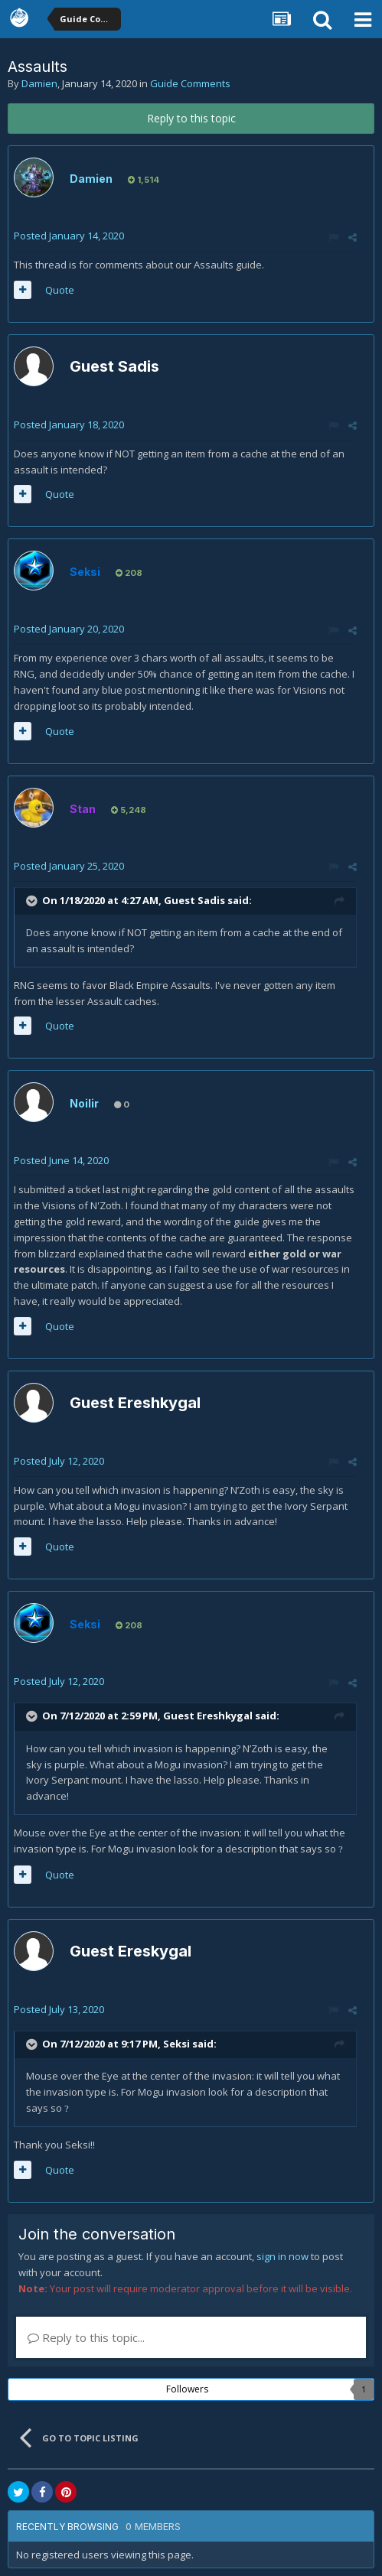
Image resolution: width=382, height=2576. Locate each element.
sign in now (282, 2256)
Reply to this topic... (86, 2337)
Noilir (84, 1103)
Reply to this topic (191, 118)
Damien (39, 83)
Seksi (176, 2044)
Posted (69, 235)
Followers (187, 2388)
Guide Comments (190, 83)
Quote (59, 290)
